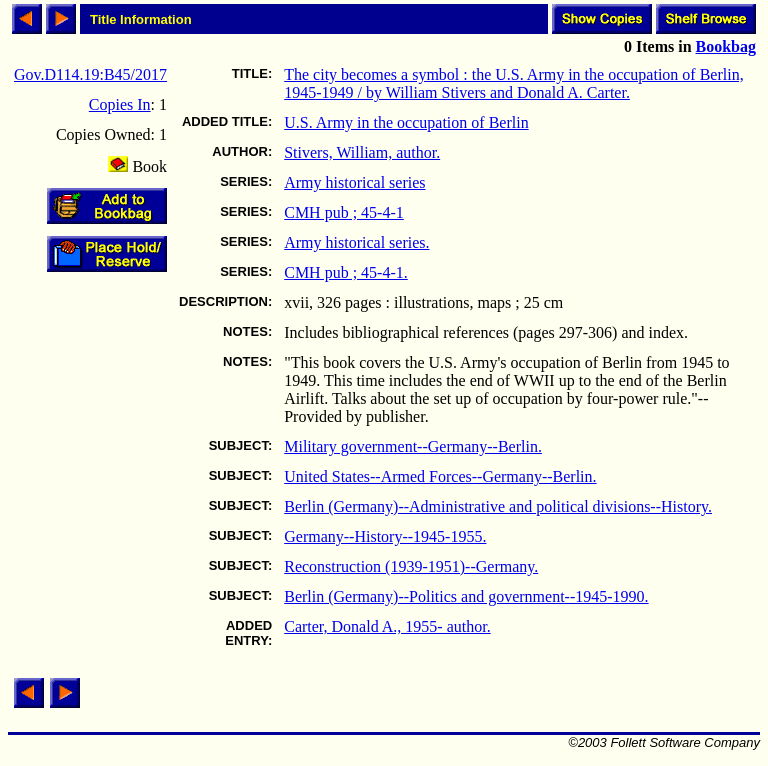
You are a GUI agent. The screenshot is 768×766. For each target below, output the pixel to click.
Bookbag (726, 46)
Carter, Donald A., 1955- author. (387, 626)
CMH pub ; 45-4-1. (346, 272)
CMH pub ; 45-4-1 (344, 212)
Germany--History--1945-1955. (385, 536)
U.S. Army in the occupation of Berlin (406, 122)
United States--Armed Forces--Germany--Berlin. (440, 476)
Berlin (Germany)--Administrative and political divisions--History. (498, 506)
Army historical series (354, 182)
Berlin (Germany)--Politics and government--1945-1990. (466, 596)
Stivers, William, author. (362, 152)
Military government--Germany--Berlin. (413, 446)
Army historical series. (356, 242)
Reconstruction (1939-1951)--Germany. (411, 566)
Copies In (120, 104)
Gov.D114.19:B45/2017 (90, 74)
